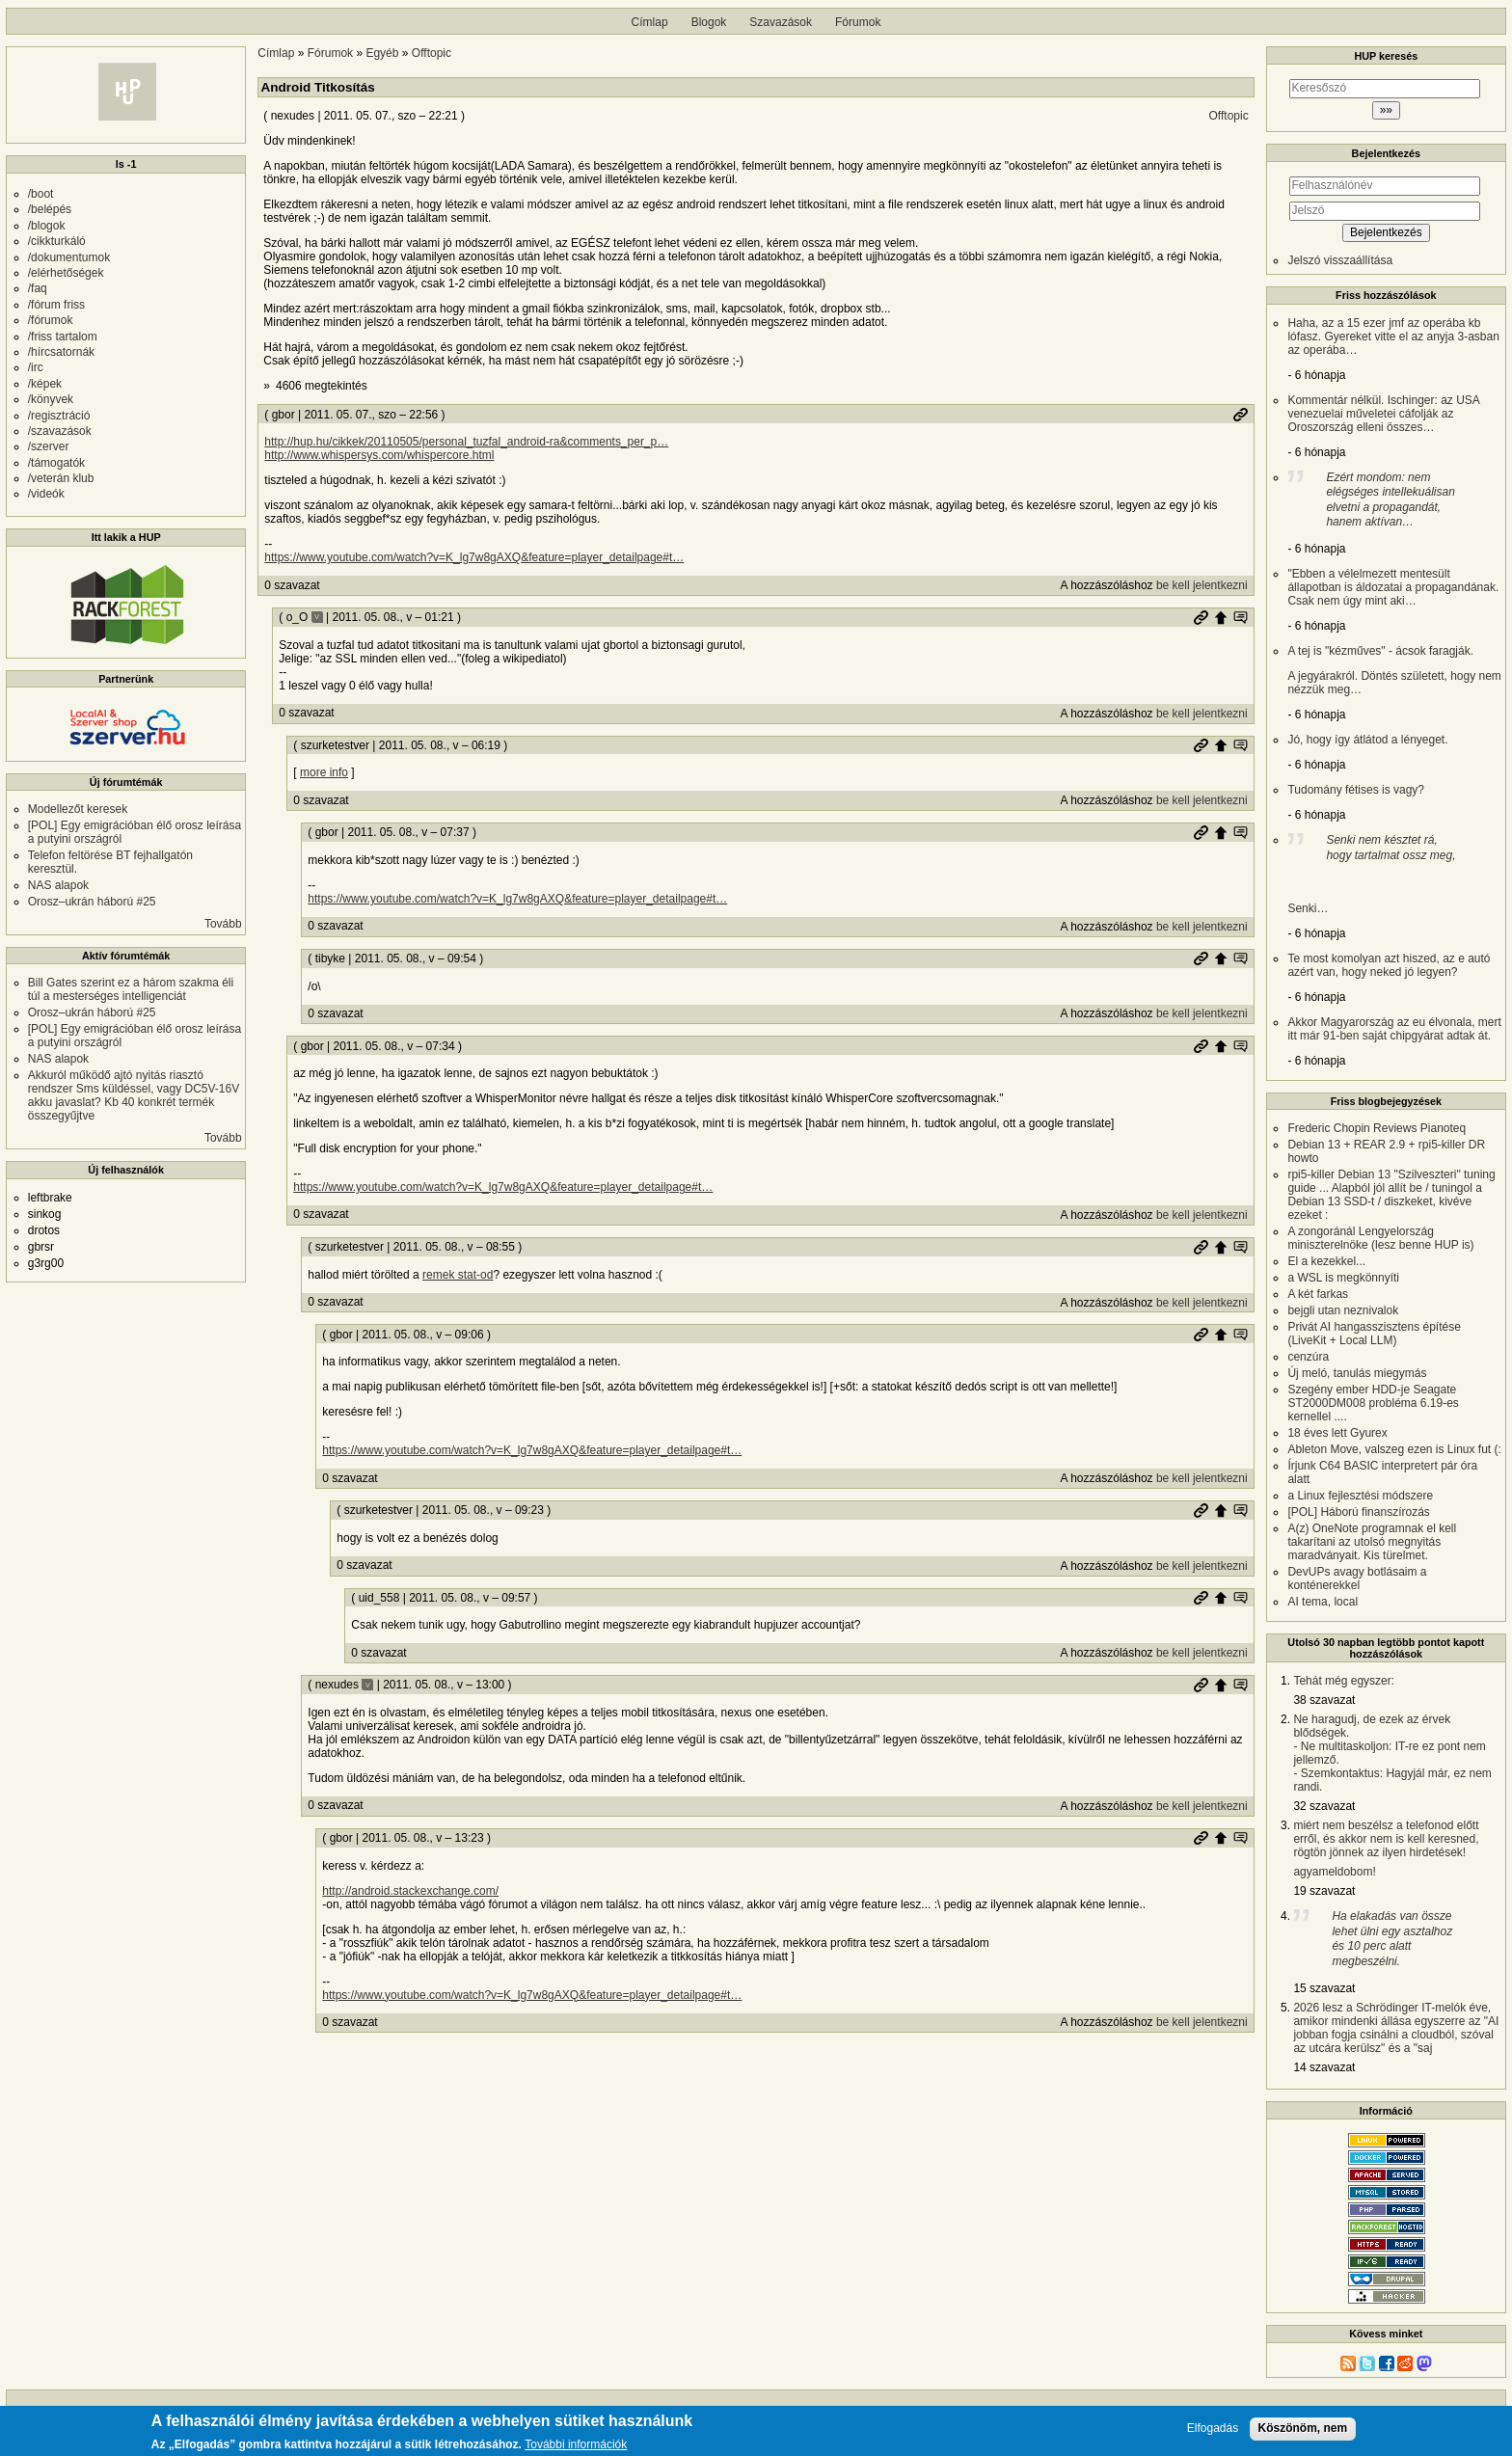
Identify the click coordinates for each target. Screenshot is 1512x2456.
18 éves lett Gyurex (1337, 1433)
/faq (37, 288)
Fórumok (857, 22)
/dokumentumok (69, 257)
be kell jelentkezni (1202, 585)
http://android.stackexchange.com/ (410, 1891)
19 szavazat (1324, 1891)
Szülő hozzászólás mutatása (1240, 617)
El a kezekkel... (1326, 1261)
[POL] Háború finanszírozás (1358, 1512)
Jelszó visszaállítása (1339, 260)
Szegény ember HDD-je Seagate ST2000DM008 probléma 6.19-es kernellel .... (1372, 1403)
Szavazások (780, 22)
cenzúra (1308, 1356)
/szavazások (60, 431)
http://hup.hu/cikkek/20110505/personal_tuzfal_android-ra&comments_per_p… (466, 441)
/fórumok (50, 320)
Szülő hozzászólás (1221, 617)
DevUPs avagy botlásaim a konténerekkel (1356, 1578)
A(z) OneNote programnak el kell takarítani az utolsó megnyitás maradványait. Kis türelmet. (1371, 1542)
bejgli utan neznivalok (1342, 1310)
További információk (576, 2447)
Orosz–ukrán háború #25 (92, 901)
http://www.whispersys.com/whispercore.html (379, 455)
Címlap (650, 22)
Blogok (709, 22)
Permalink (1240, 414)
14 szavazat (1324, 2067)
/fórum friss (56, 304)
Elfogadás (1212, 2429)
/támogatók (56, 463)
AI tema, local (1322, 1601)
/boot (41, 194)
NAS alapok (58, 885)
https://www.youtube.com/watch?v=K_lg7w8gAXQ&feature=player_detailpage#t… (474, 557)
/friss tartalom (62, 336)
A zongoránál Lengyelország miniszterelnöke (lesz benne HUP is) (1380, 1238)
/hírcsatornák (61, 352)
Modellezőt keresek (77, 809)
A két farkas (1317, 1294)
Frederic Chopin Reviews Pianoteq (1376, 1128)
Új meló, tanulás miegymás (1356, 1373)
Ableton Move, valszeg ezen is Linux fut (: (1393, 1449)
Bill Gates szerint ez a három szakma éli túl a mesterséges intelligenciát (130, 989)
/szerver (48, 446)
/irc (35, 367)
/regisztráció (59, 415)
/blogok (47, 225)
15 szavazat (1324, 1988)
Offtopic (431, 53)
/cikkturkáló (57, 241)
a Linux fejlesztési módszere (1360, 1495)
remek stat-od (457, 1275)
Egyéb (381, 53)
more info (324, 772)
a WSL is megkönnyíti (1343, 1277)
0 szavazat (291, 585)
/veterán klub (61, 478)
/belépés (49, 209)
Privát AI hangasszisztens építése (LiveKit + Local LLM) (1373, 1333)
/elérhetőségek (66, 273)
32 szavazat (1324, 1806)
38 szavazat (1324, 1700)
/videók (46, 493)
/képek (45, 384)
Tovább (223, 924)
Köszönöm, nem (1303, 2429)
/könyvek (50, 399)
